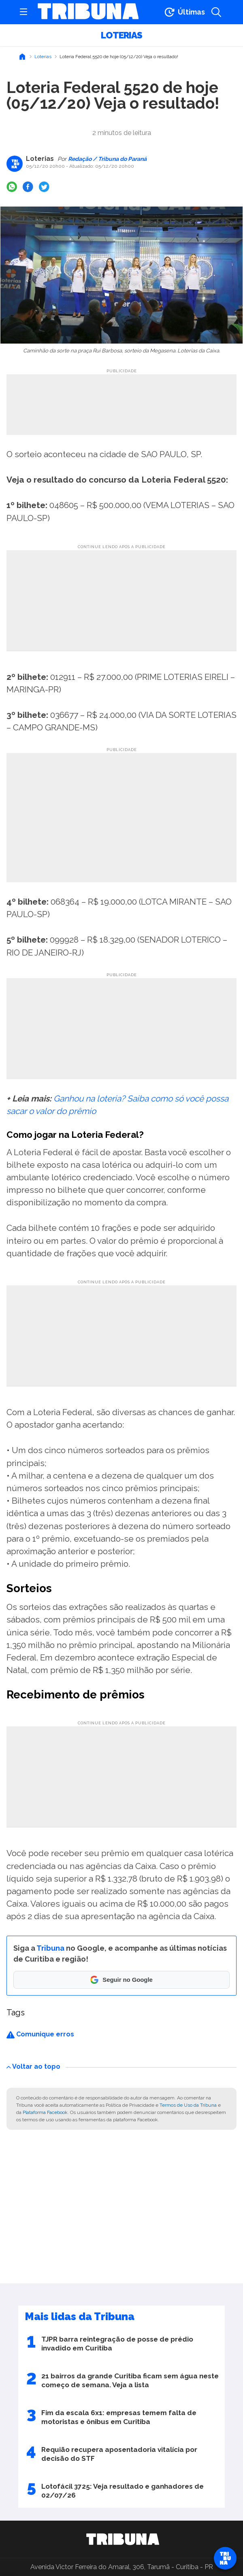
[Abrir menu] (23, 12)
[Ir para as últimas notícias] (184, 12)
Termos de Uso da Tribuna (188, 2105)
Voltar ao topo (33, 2066)
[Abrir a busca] (216, 12)
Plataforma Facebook (45, 2112)
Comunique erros (40, 2034)
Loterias (121, 35)
